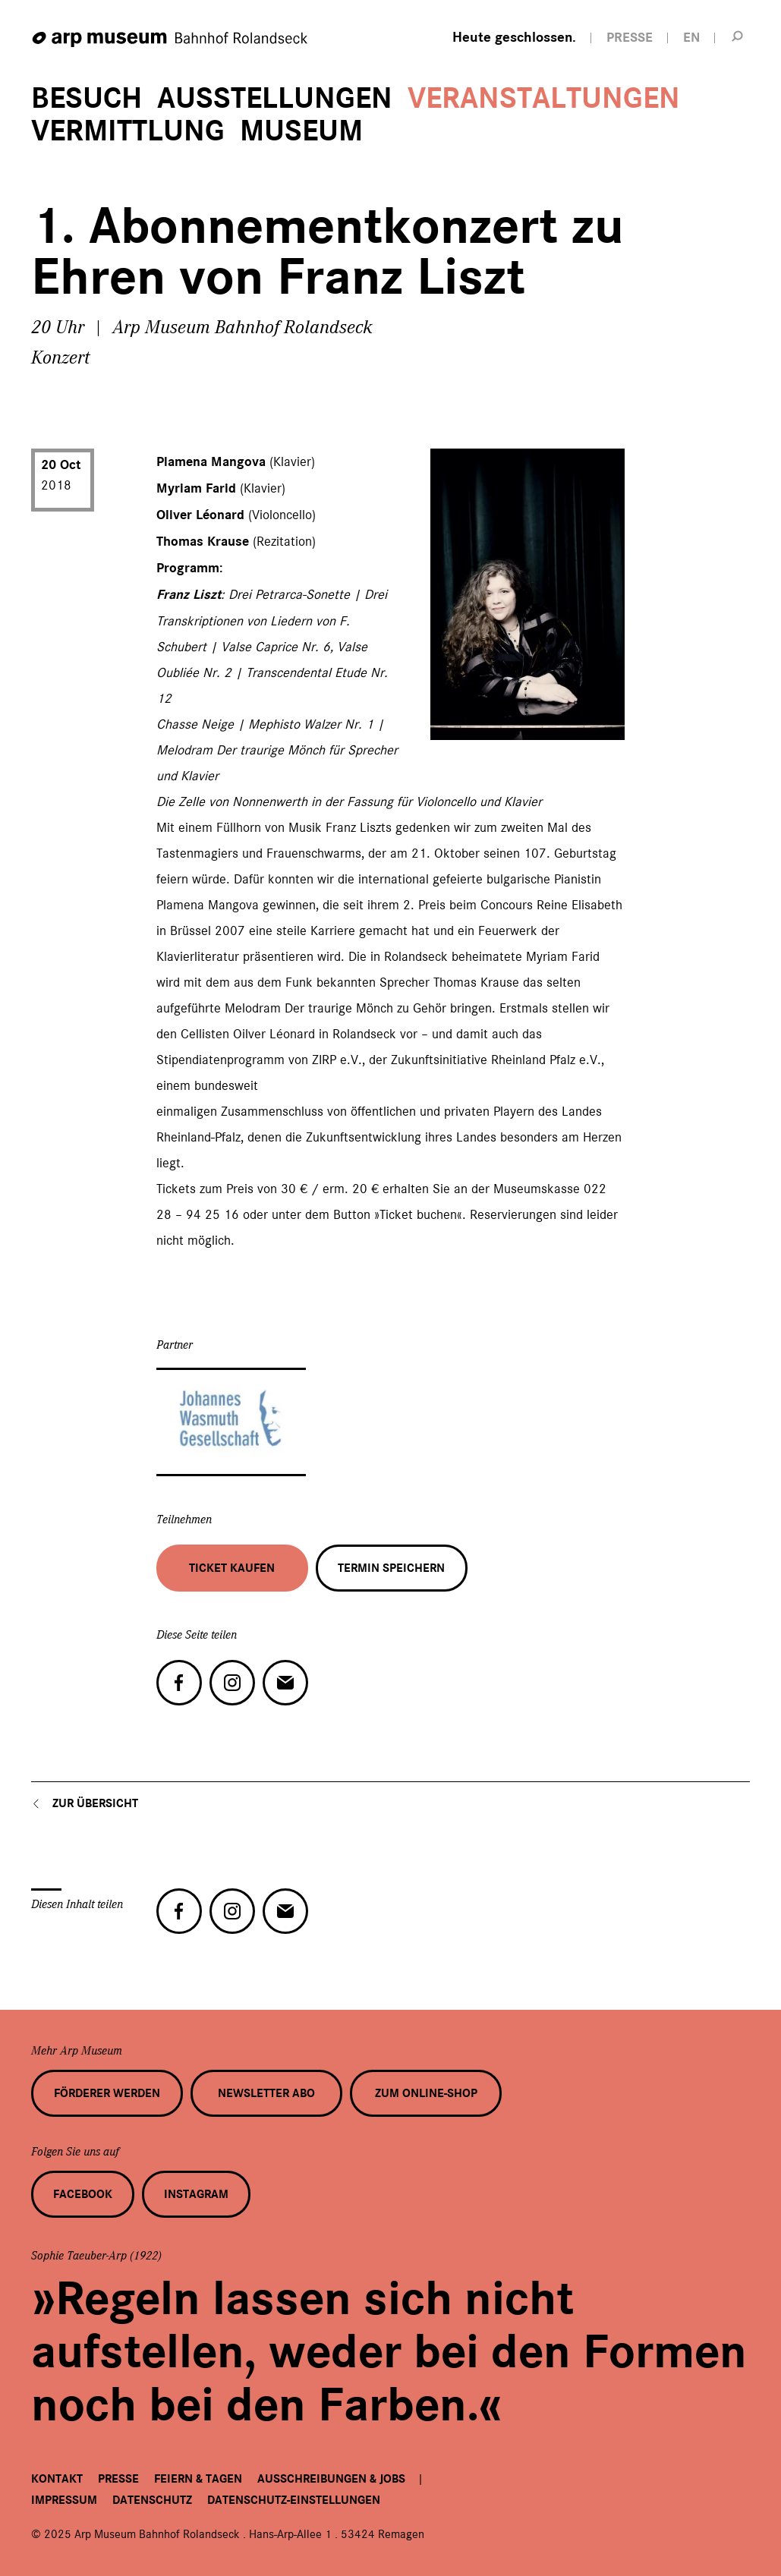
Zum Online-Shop (426, 2093)
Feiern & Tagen (198, 2479)
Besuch (86, 98)
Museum (301, 131)
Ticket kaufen (232, 1568)
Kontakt (57, 2479)
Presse (118, 2479)
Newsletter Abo (266, 2093)
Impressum (64, 2500)
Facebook (82, 2194)
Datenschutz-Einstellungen (293, 2500)
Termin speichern (391, 1568)
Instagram (196, 2194)
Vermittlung (128, 131)
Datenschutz (152, 2500)
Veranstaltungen (544, 98)
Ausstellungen (274, 98)
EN (691, 38)
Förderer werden (107, 2093)
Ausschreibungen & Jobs (331, 2479)
